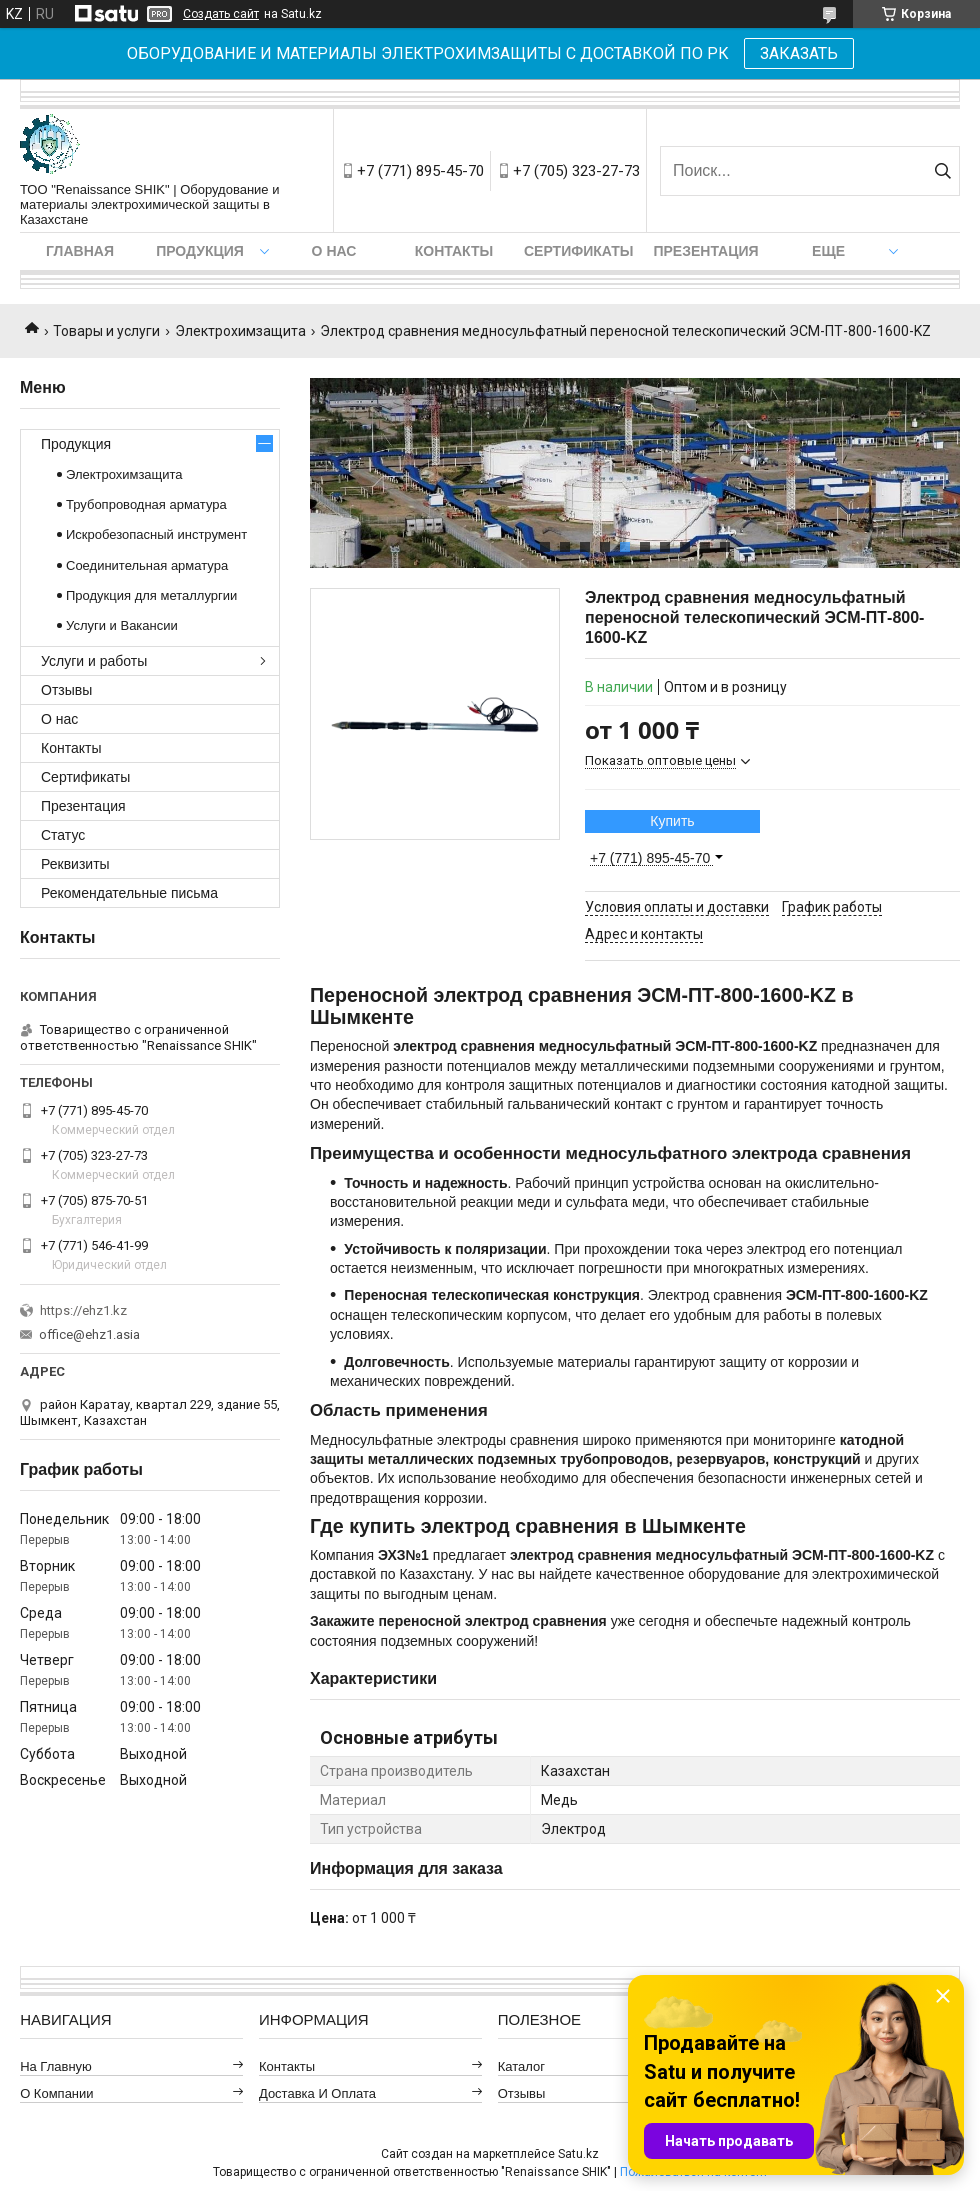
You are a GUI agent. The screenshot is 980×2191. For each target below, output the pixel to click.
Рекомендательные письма (129, 893)
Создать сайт (221, 14)
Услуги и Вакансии (122, 625)
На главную (56, 2066)
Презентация (705, 251)
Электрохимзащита (240, 331)
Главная (80, 251)
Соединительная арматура (147, 565)
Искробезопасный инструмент (156, 534)
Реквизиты (75, 864)
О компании (56, 2093)
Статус (63, 835)
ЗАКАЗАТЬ (799, 53)
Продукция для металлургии (151, 595)
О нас (334, 251)
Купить (672, 821)
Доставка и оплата (317, 2093)
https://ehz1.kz (83, 1310)
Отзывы (66, 690)
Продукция (200, 251)
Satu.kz (578, 2154)
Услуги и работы (94, 661)
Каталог (521, 2066)
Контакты (454, 251)
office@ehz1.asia (89, 1334)
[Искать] (942, 171)
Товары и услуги (106, 331)
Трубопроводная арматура (146, 504)
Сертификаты (578, 251)
